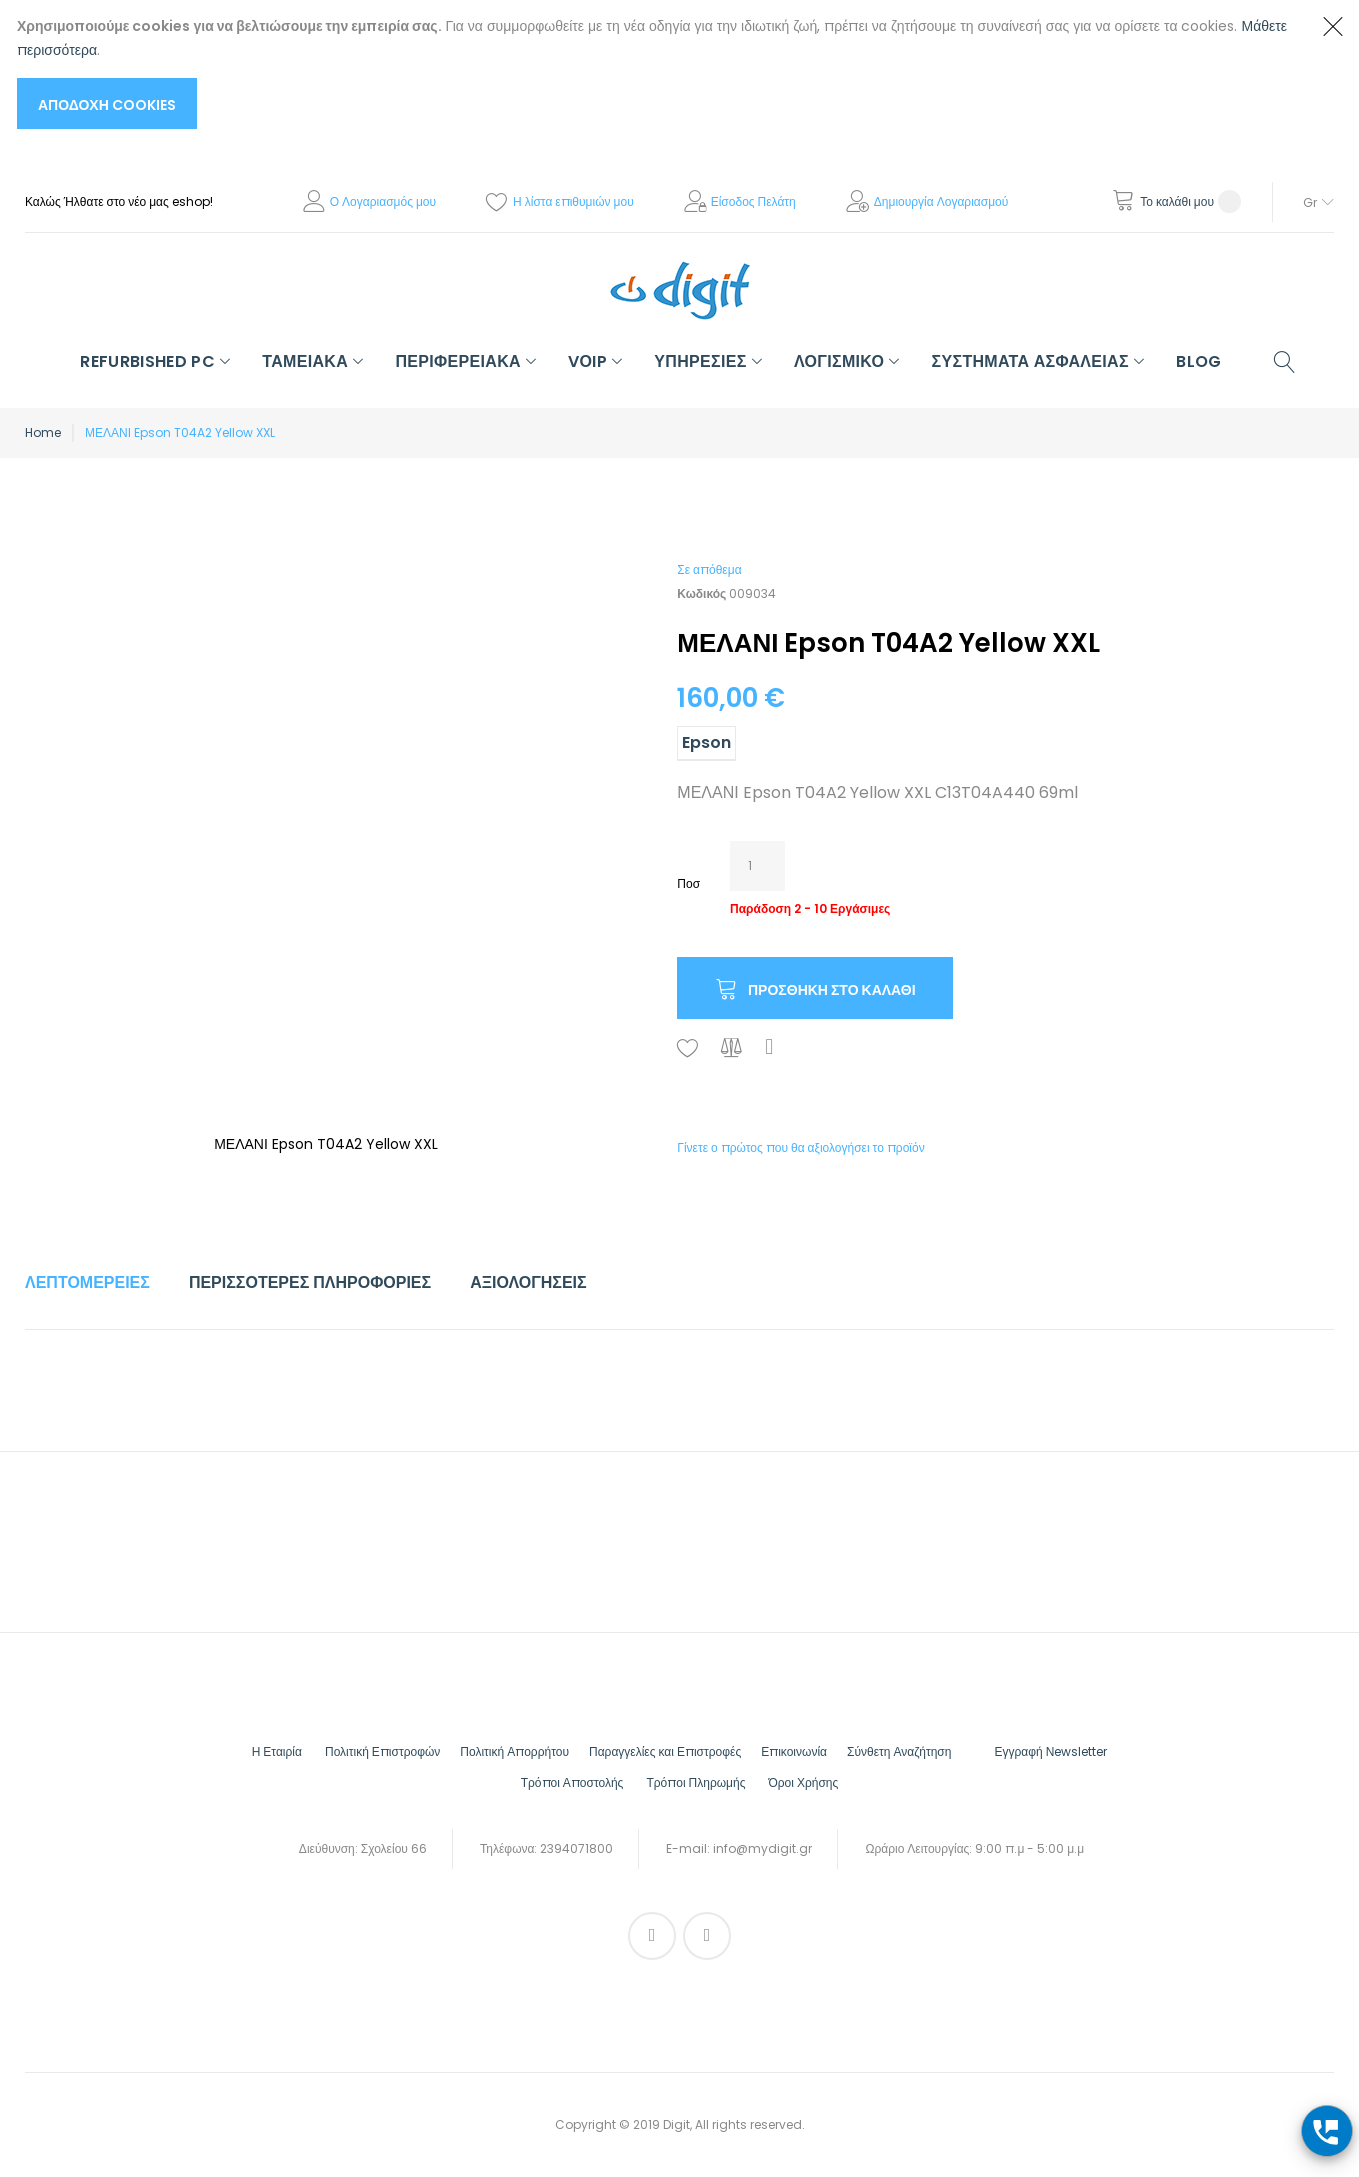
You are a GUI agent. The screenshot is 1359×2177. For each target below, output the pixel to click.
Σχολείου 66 (394, 1848)
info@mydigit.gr (762, 1848)
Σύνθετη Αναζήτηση (899, 1751)
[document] (659, 71)
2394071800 (576, 1848)
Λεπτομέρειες (87, 1282)
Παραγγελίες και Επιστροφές (665, 1751)
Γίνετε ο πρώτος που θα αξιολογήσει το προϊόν (800, 1147)
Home (43, 432)
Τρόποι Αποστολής (572, 1782)
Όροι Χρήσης (803, 1782)
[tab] (87, 1283)
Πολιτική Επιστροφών (382, 1751)
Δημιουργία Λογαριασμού (941, 201)
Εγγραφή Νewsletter (1050, 1751)
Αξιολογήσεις (528, 1282)
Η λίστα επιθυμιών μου (573, 201)
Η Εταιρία (277, 1751)
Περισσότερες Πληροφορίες (310, 1282)
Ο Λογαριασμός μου (383, 201)
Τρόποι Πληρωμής (695, 1782)
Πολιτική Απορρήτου (514, 1751)
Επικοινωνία (794, 1751)
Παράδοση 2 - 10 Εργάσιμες (810, 908)
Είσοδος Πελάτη (753, 201)
